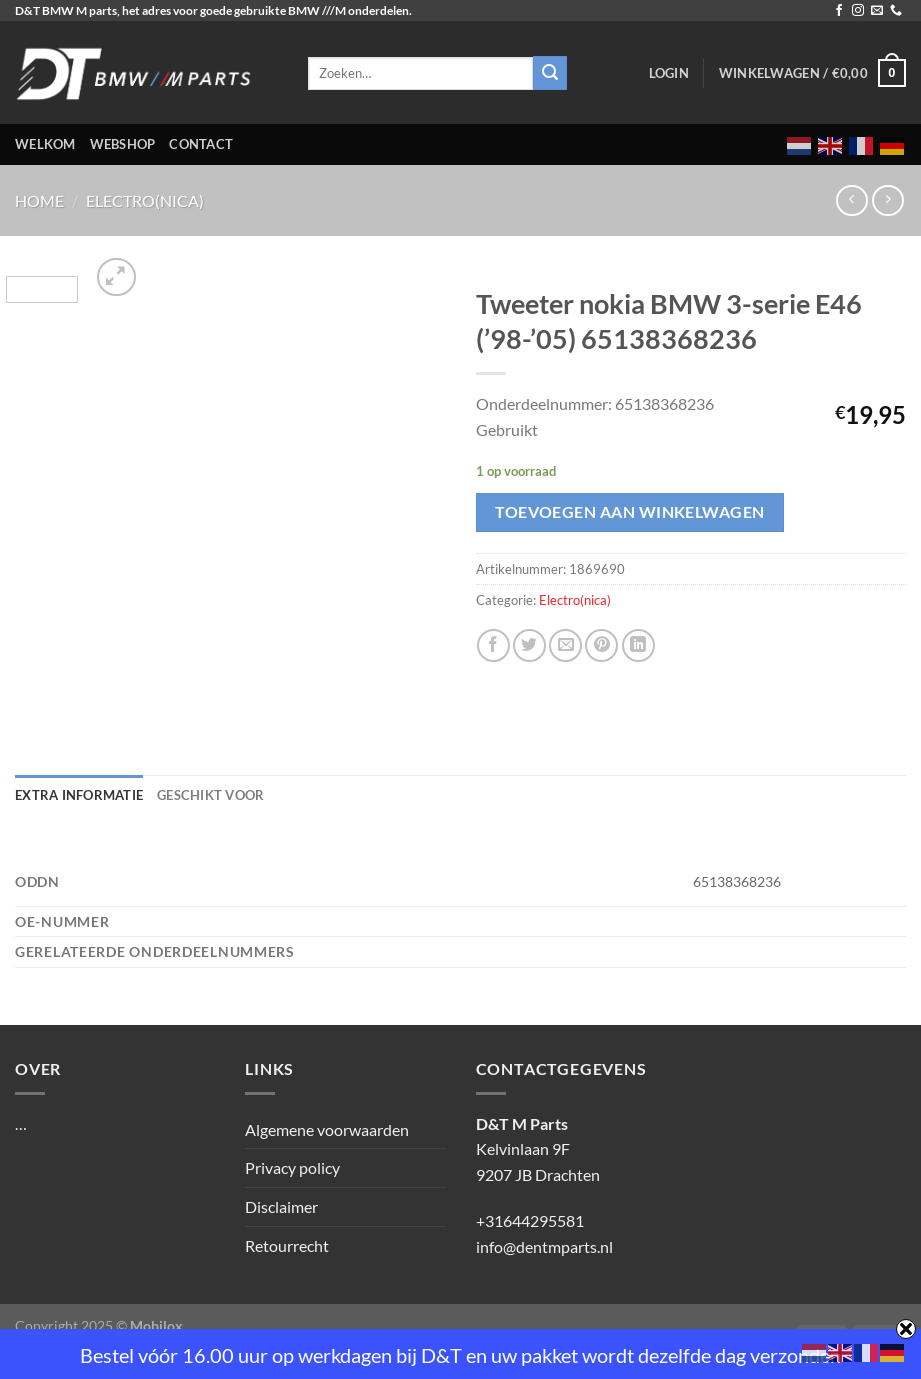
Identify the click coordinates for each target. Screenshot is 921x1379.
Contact (201, 144)
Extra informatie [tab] (79, 795)
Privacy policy (292, 1167)
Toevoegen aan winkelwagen (630, 512)
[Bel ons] (896, 11)
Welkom (45, 144)
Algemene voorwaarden (327, 1129)
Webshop (123, 144)
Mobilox (156, 1325)
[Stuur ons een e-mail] (877, 11)
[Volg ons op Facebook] (839, 11)
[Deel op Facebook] (493, 645)
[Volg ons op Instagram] (858, 11)
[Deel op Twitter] (529, 645)
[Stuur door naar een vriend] (565, 645)
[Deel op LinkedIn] (638, 645)
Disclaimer (281, 1206)
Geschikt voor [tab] (210, 795)
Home (39, 200)
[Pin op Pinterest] (601, 645)
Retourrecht (287, 1245)
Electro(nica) (145, 200)
